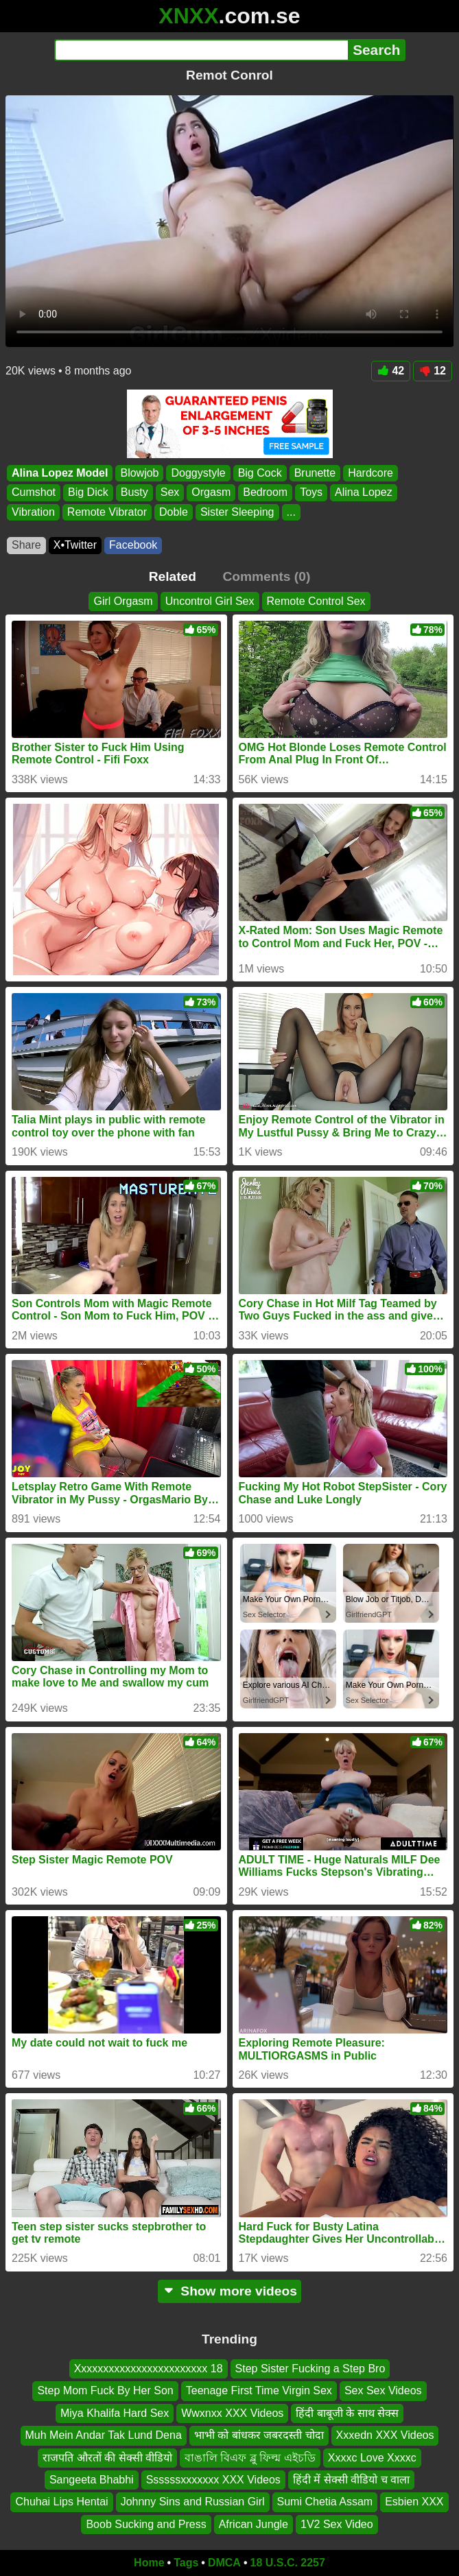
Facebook (133, 545)
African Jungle (253, 2524)
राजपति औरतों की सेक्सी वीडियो (107, 2458)
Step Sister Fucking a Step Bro (310, 2368)
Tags (186, 2562)
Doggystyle (198, 473)
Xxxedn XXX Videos (385, 2435)
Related (172, 576)
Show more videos (229, 2291)
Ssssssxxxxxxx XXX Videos (213, 2479)
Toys (311, 492)
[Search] (201, 50)
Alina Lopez (363, 492)
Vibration (33, 512)
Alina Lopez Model (60, 473)
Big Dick (88, 492)
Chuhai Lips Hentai (61, 2501)
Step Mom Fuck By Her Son (105, 2390)
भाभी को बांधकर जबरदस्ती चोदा (259, 2435)
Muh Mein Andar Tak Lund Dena (103, 2435)
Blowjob (139, 473)
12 (432, 371)
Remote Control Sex (316, 601)
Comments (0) (266, 576)
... (291, 512)
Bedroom (265, 492)
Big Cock (260, 473)
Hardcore (370, 473)
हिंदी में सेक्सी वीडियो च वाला (351, 2479)
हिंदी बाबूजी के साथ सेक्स (347, 2413)
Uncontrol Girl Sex (210, 601)
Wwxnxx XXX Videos (232, 2413)
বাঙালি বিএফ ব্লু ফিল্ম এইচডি (250, 2458)
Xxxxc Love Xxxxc (372, 2458)
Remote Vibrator (107, 512)
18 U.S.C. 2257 (287, 2562)
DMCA (224, 2562)
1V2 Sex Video (337, 2524)
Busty (134, 492)
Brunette (315, 473)
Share (26, 545)
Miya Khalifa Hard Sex (114, 2413)
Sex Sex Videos (383, 2390)
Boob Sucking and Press (146, 2524)
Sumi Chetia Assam (325, 2501)
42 (390, 371)
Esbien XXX (414, 2501)
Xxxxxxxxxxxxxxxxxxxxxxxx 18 (148, 2368)
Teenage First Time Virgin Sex (259, 2390)
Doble (173, 512)
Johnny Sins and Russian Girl (193, 2501)
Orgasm (211, 492)
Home (149, 2562)
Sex (170, 492)
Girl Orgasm (122, 601)
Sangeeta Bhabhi (91, 2479)
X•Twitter (75, 545)
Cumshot (34, 492)
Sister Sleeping (237, 512)
